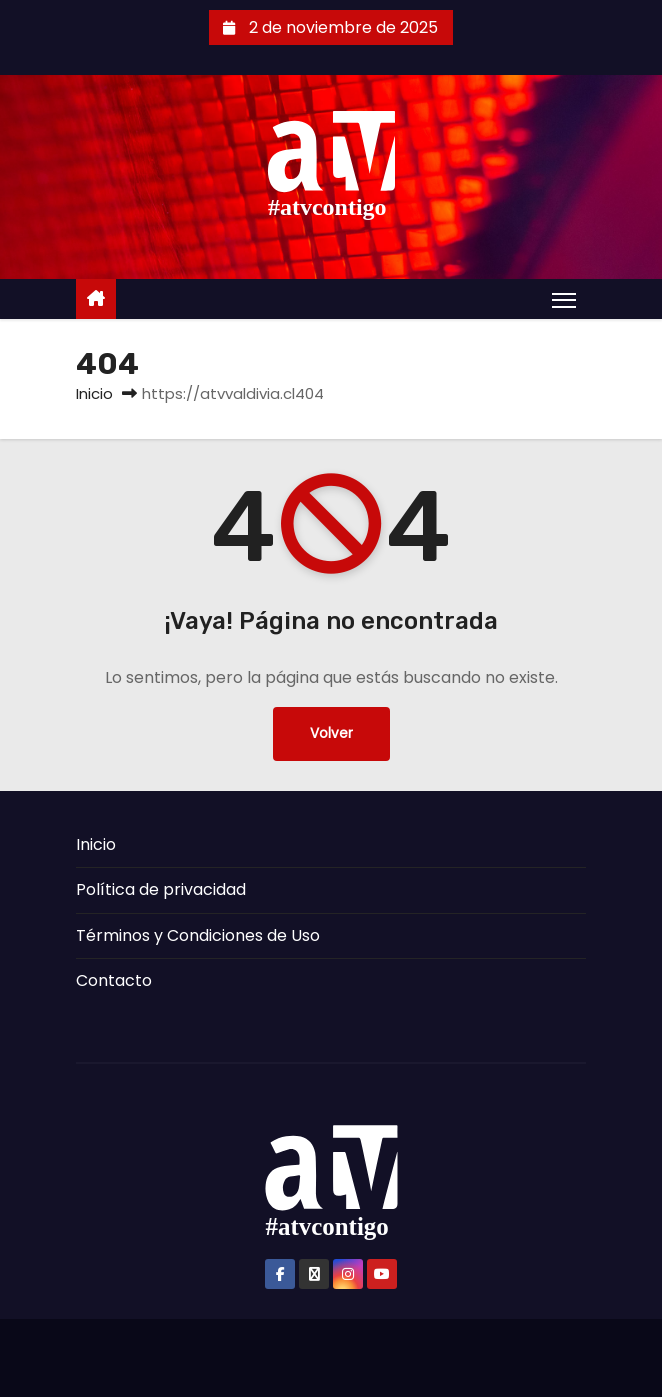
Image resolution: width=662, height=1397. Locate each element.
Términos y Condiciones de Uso (198, 935)
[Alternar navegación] (564, 300)
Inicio (94, 393)
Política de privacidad (161, 889)
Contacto (114, 980)
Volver (331, 733)
